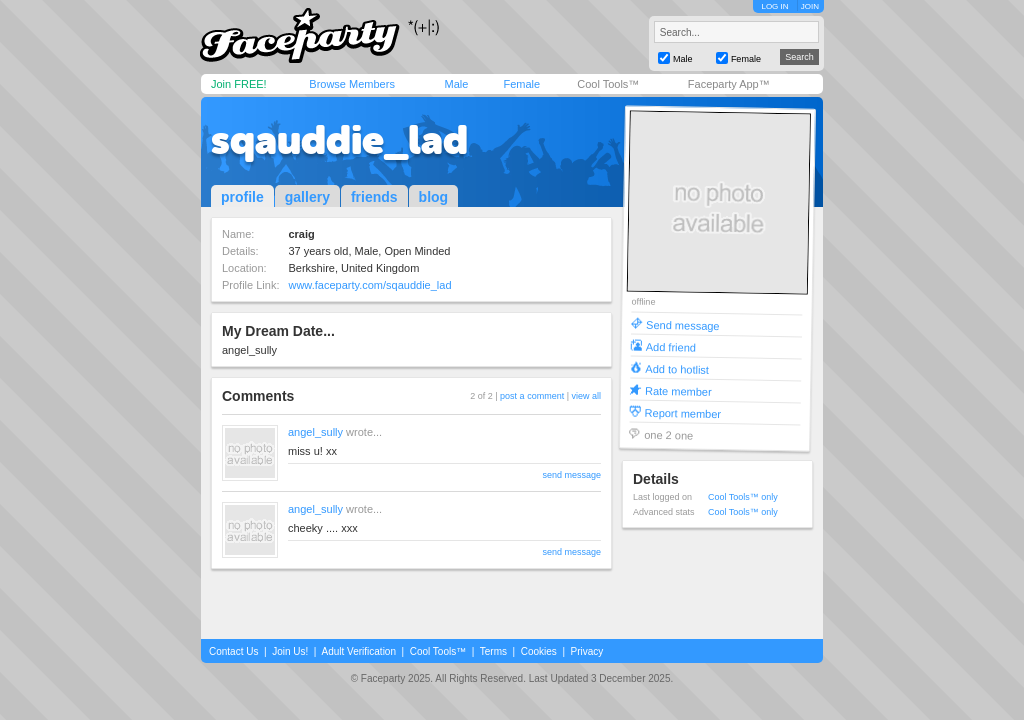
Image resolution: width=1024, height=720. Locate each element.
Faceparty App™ (729, 84)
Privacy (587, 651)
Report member (683, 412)
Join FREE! (239, 84)
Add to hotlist (677, 368)
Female (521, 84)
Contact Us (233, 651)
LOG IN (774, 6)
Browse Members (352, 84)
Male (456, 84)
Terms (493, 651)
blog (434, 197)
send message (571, 475)
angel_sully (315, 432)
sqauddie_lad (339, 140)
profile (242, 197)
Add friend (671, 346)
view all (586, 396)
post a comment (532, 396)
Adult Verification (358, 651)
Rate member (678, 390)
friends (374, 197)
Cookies (539, 651)
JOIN (810, 6)
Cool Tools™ (608, 84)
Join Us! (290, 651)
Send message (683, 324)
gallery (307, 197)
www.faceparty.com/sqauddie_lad (369, 285)
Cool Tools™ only (743, 497)
